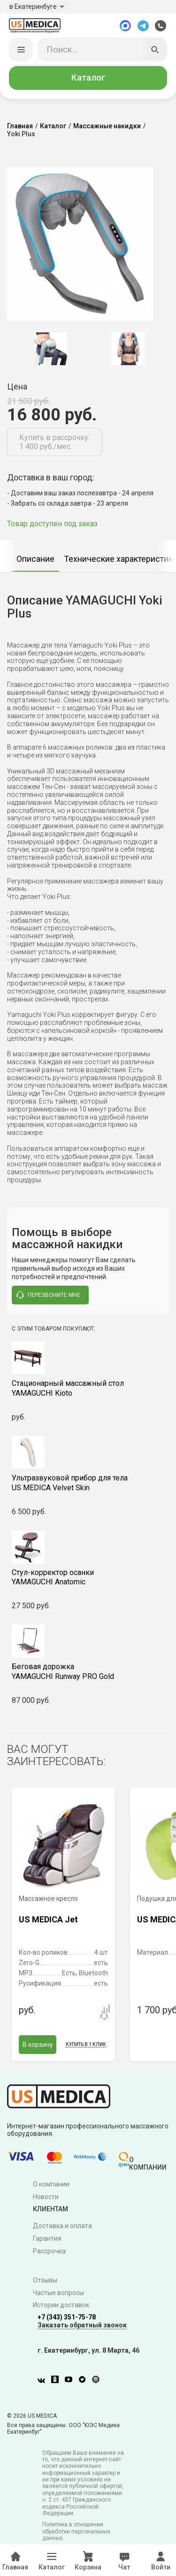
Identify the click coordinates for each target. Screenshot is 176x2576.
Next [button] (166, 350)
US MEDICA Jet (48, 1921)
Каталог (88, 79)
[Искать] (155, 51)
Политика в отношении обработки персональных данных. (76, 2533)
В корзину (38, 2046)
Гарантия (47, 2240)
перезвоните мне (48, 1297)
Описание (35, 560)
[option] (50, 350)
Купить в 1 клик (86, 2045)
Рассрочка (49, 2252)
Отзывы (45, 2281)
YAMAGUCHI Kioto (88, 1390)
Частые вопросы (58, 2294)
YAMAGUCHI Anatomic (88, 1578)
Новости (46, 2198)
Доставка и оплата (62, 2227)
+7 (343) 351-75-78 (67, 2319)
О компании (51, 2185)
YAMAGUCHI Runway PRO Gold (88, 1673)
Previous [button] (14, 350)
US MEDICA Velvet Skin (88, 1484)
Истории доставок (61, 2307)
